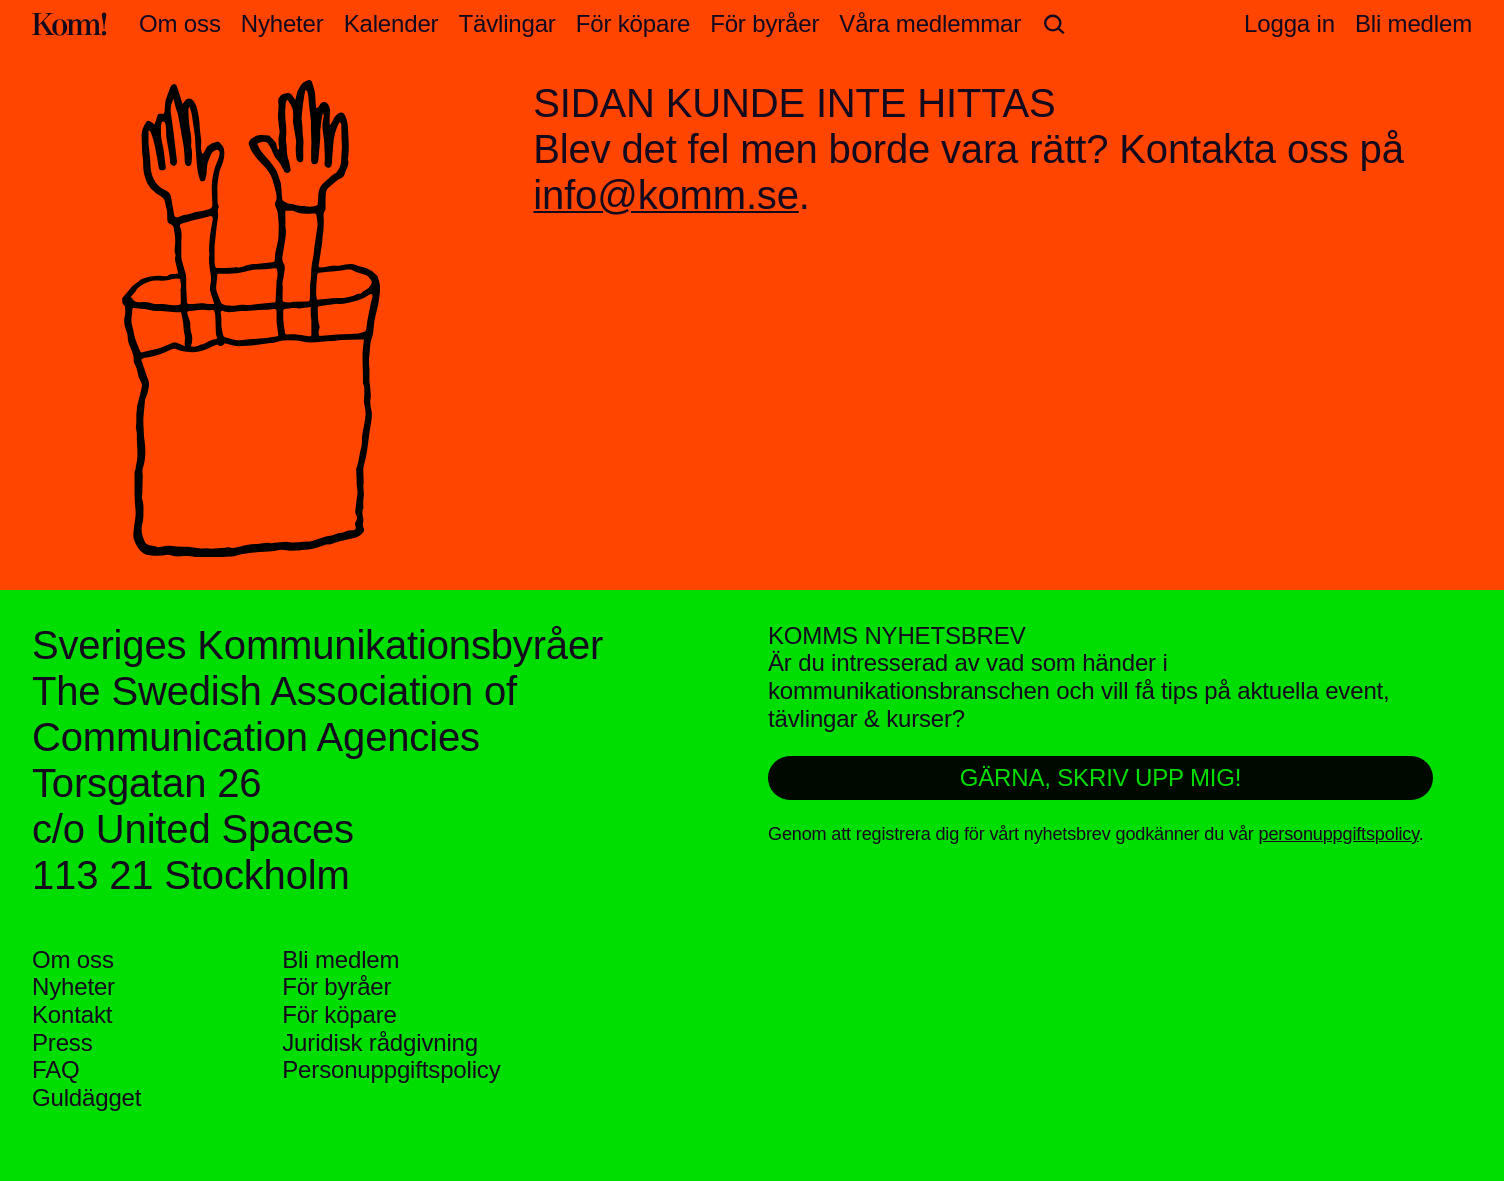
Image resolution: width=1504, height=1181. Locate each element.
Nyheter (282, 23)
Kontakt (72, 1014)
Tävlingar (506, 23)
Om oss (180, 23)
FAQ (56, 1069)
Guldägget (86, 1097)
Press (62, 1042)
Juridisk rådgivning (380, 1042)
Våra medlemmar (930, 23)
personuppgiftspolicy (1339, 834)
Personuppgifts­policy (391, 1069)
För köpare (633, 23)
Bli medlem (340, 959)
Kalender (391, 23)
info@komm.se (665, 195)
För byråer (764, 23)
